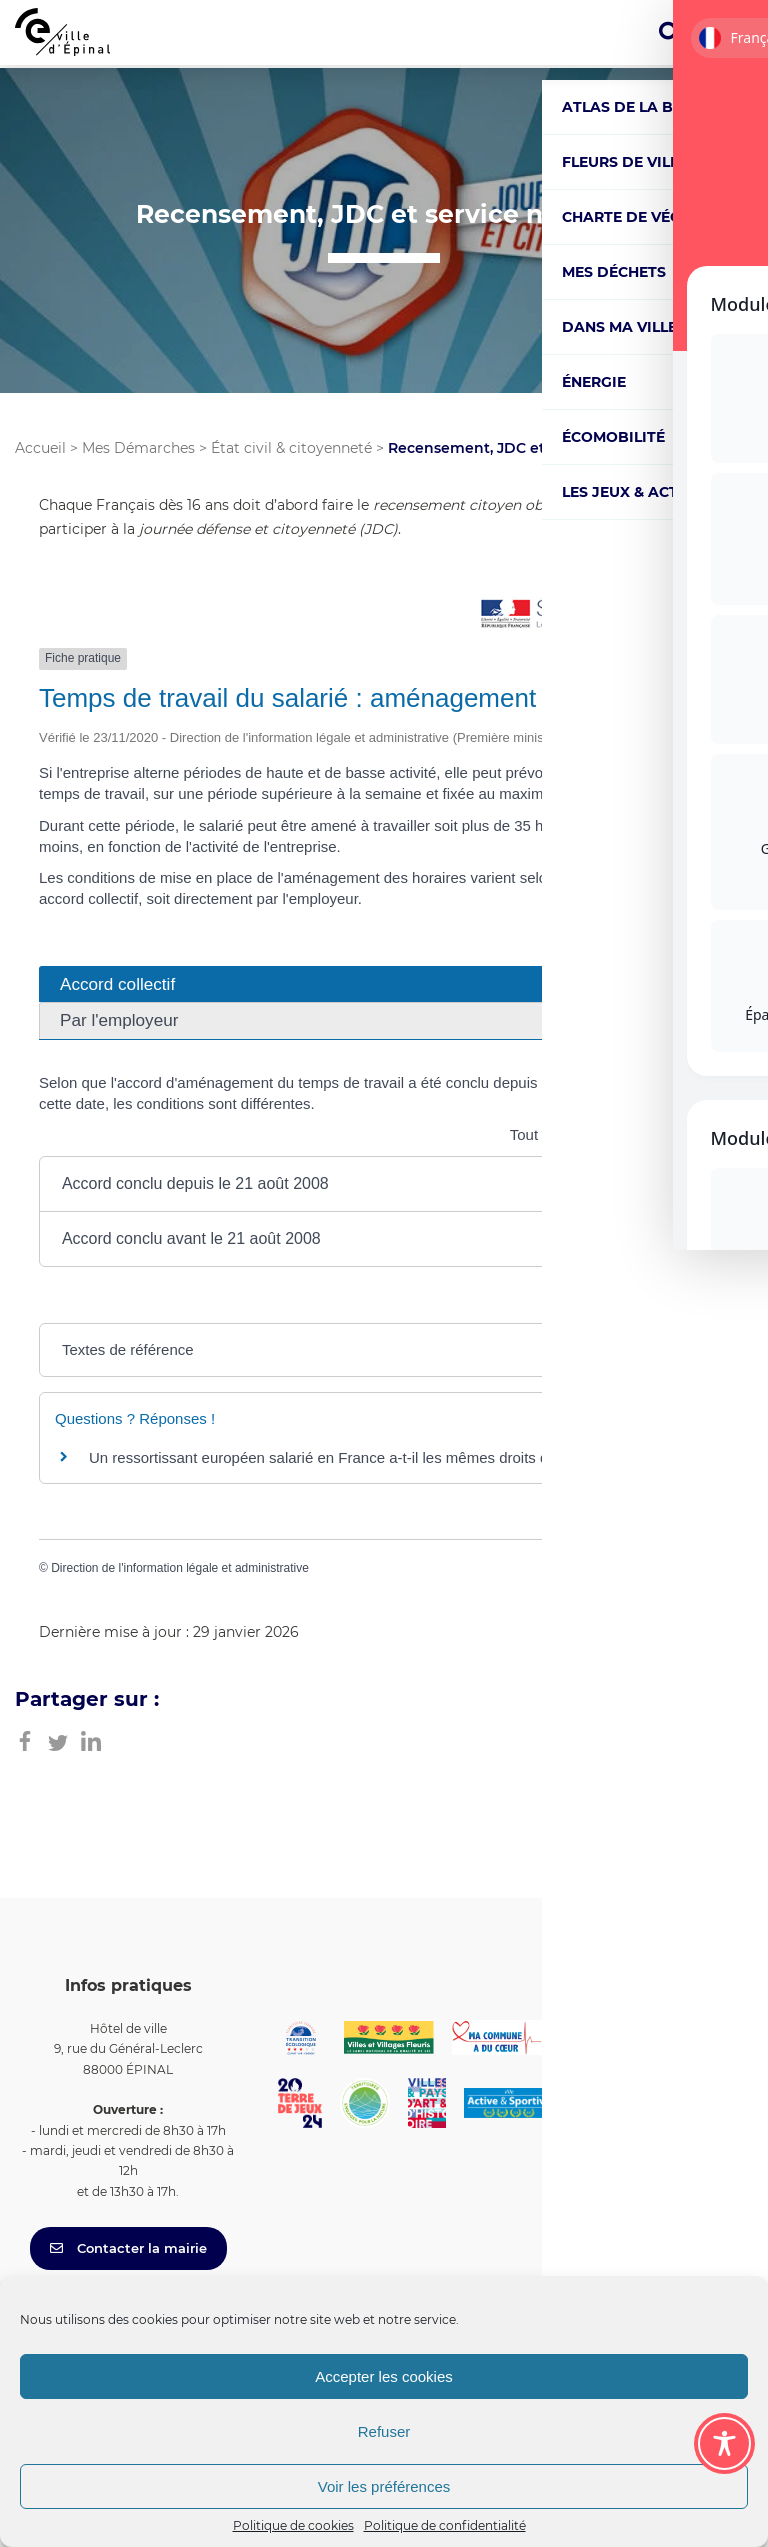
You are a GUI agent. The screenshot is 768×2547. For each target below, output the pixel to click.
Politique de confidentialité (445, 2525)
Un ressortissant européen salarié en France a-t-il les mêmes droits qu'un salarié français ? (391, 1457)
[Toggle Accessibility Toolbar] (724, 2443)
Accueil (40, 448)
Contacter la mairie (128, 2248)
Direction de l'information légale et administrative (180, 1568)
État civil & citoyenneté (291, 448)
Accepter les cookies (384, 2376)
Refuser (384, 2431)
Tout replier (559, 1134)
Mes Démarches (138, 448)
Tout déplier (678, 1134)
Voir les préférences (384, 2486)
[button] (384, 1184)
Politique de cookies (293, 2525)
